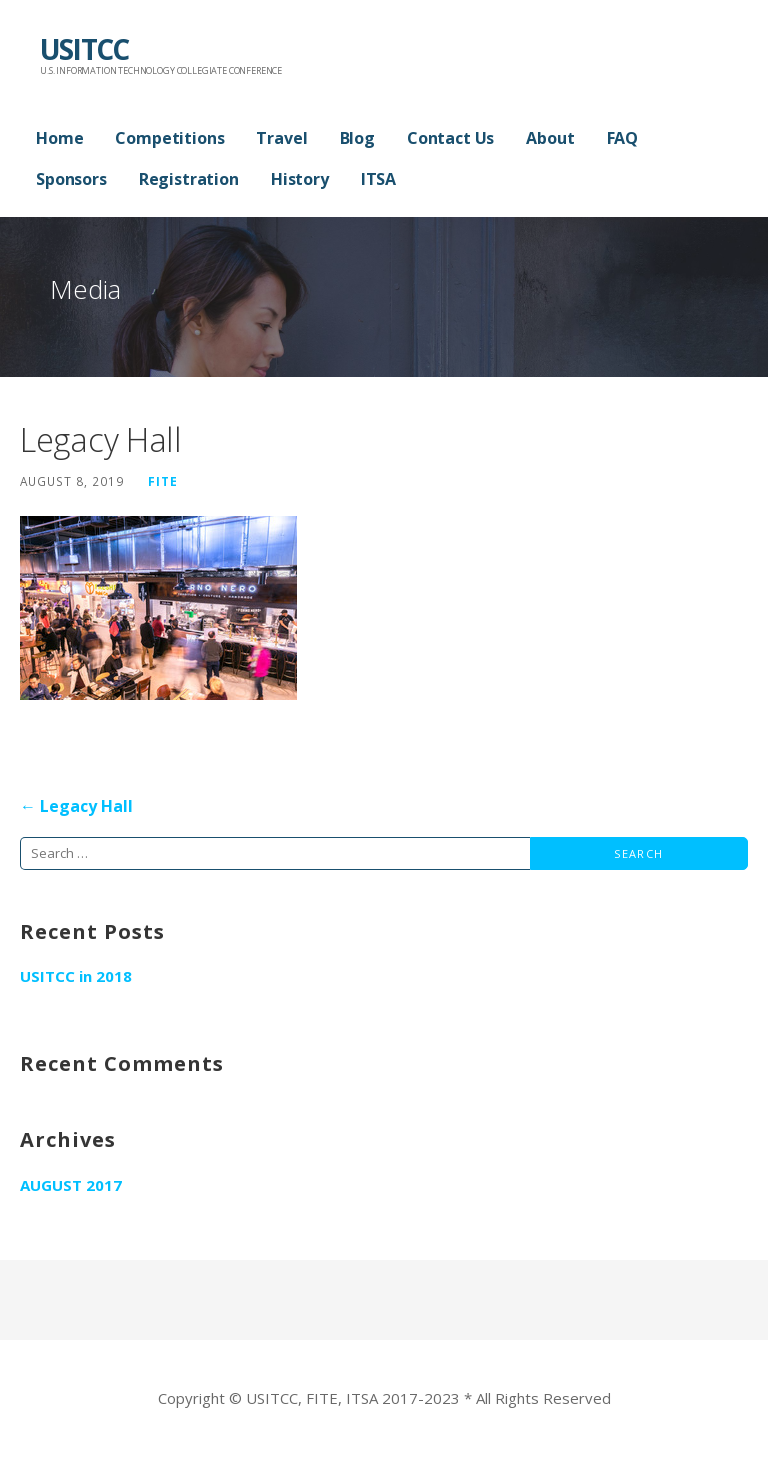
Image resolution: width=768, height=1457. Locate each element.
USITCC (84, 49)
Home (59, 138)
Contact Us (450, 138)
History (300, 179)
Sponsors (71, 179)
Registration (189, 179)
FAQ (623, 138)
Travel (281, 138)
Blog (357, 138)
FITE (163, 481)
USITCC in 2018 (76, 976)
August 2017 (71, 1185)
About (550, 138)
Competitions (169, 138)
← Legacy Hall (76, 806)
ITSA (378, 179)
